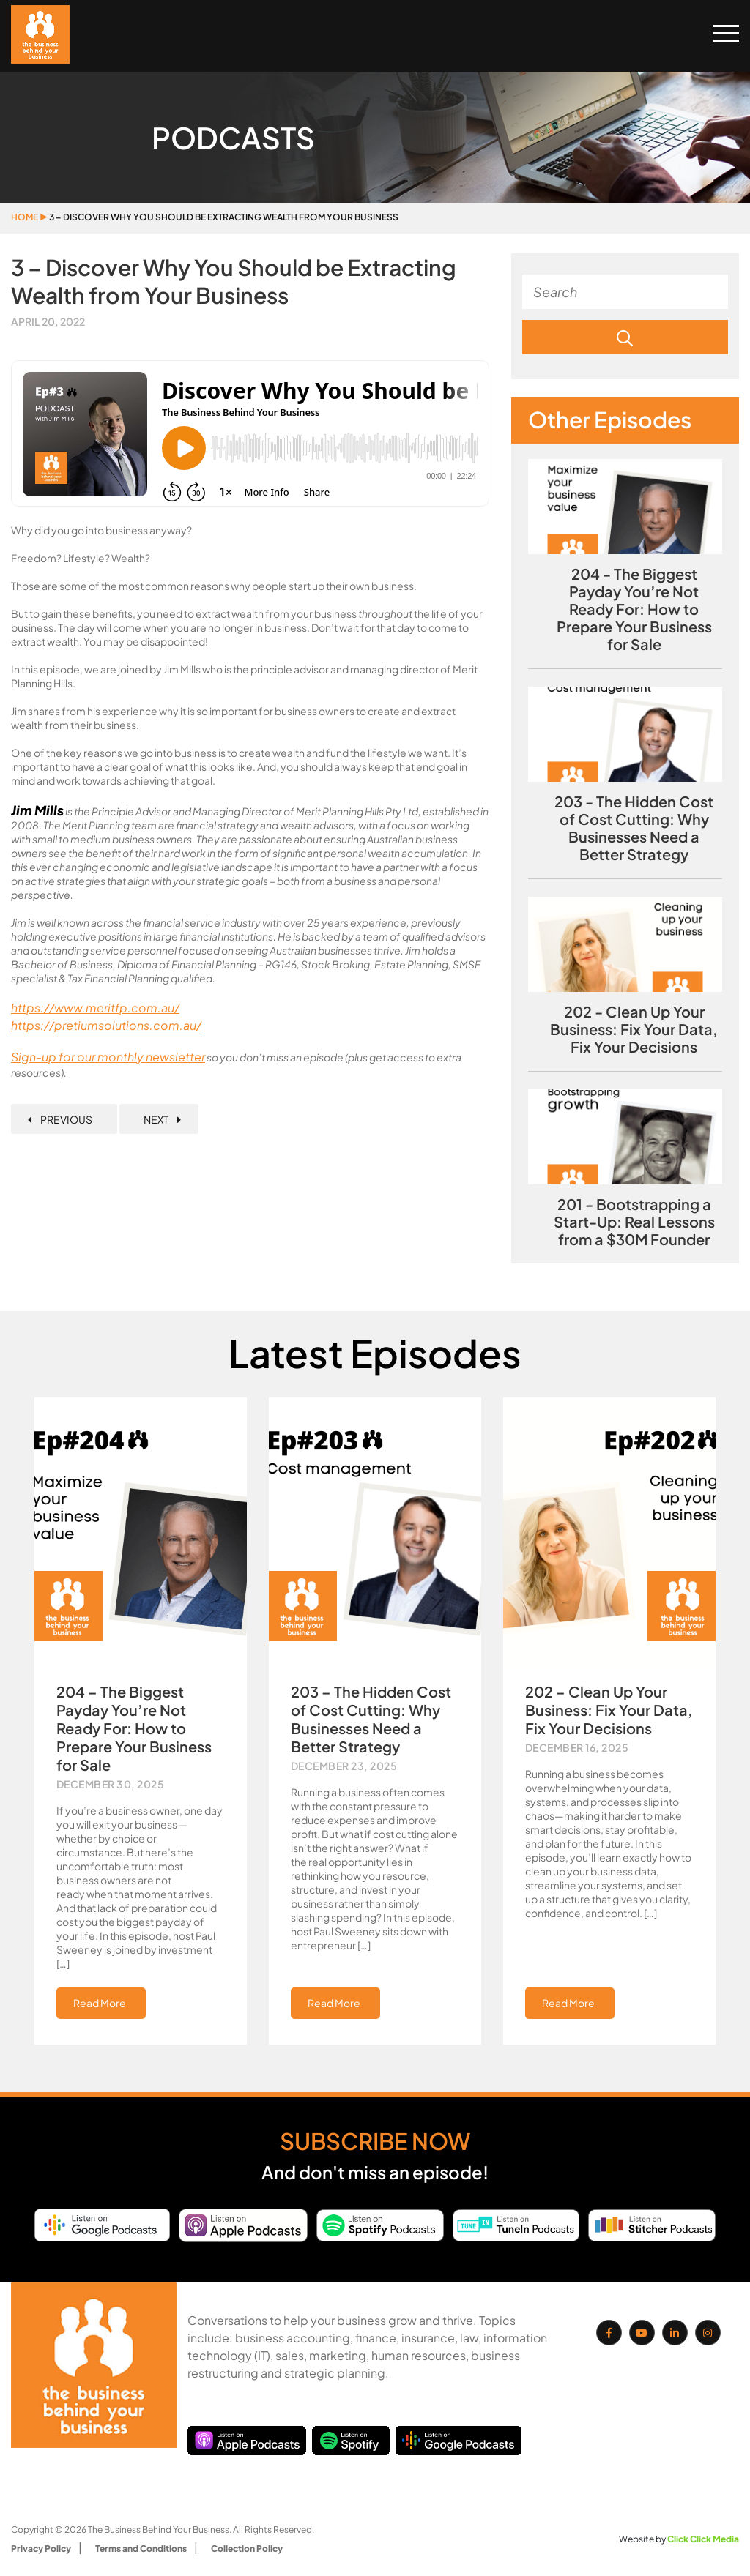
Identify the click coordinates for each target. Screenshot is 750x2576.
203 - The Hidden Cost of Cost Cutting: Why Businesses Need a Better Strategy (633, 828)
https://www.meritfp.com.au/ (95, 1007)
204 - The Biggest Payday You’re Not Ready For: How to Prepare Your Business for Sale (634, 609)
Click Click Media (703, 2539)
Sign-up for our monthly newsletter (108, 1056)
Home (24, 217)
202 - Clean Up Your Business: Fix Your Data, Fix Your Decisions (634, 1029)
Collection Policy (247, 2548)
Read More (99, 2002)
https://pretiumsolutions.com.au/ (106, 1025)
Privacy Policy (41, 2548)
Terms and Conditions (141, 2548)
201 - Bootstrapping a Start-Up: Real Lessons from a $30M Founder (634, 1221)
